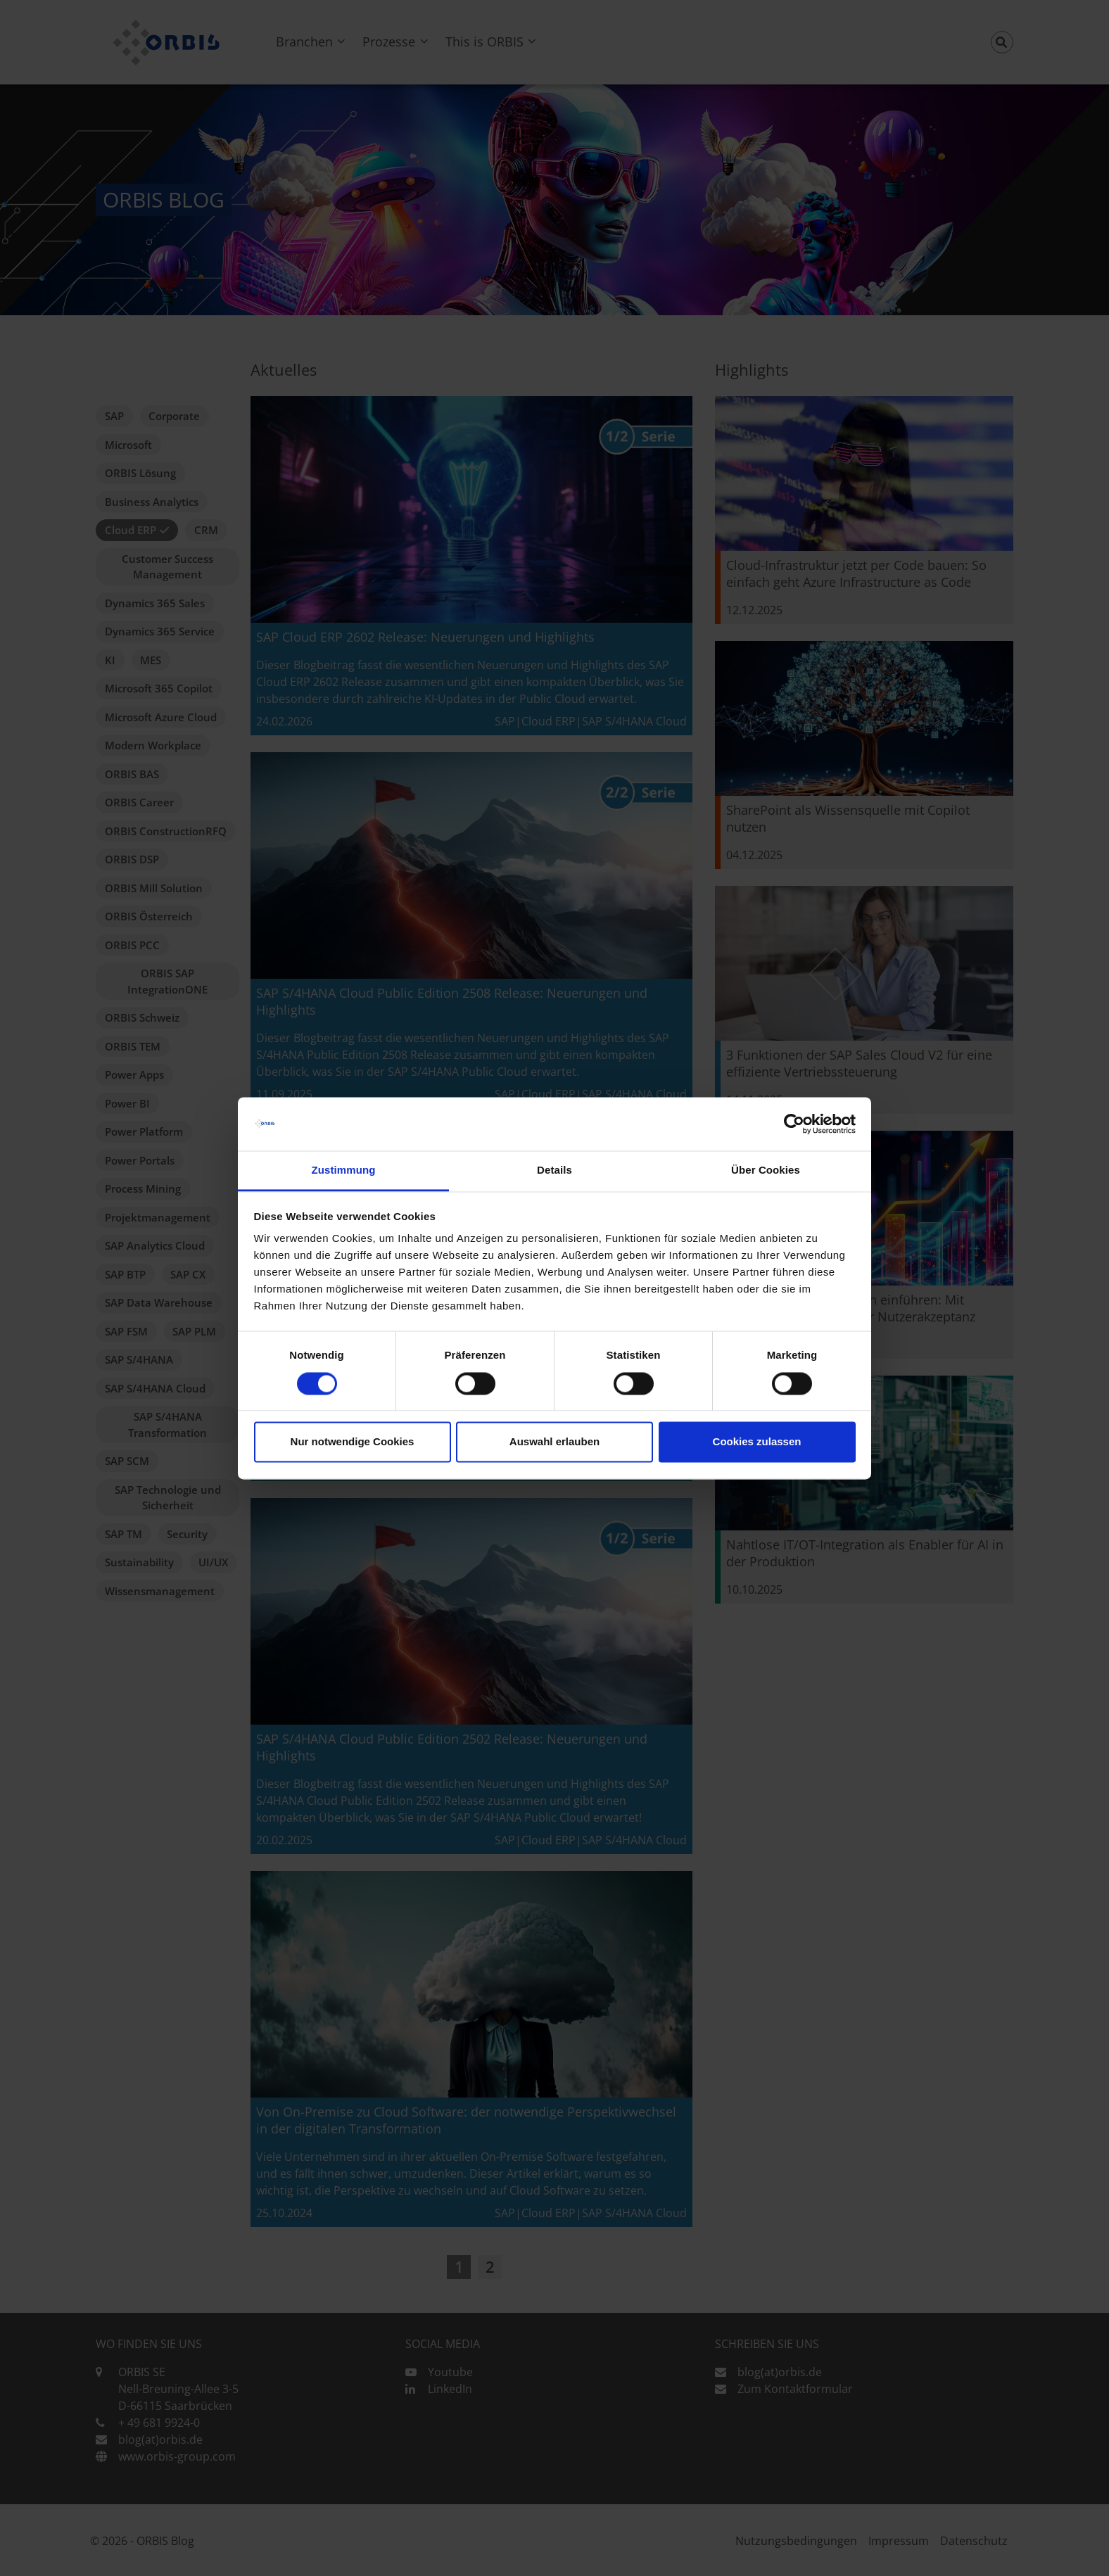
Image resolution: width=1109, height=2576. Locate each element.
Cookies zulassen (757, 1442)
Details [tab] (554, 1170)
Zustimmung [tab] (344, 1170)
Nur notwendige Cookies (352, 1442)
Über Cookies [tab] (765, 1170)
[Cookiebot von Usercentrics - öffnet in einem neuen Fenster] (794, 1123)
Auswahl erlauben (554, 1442)
